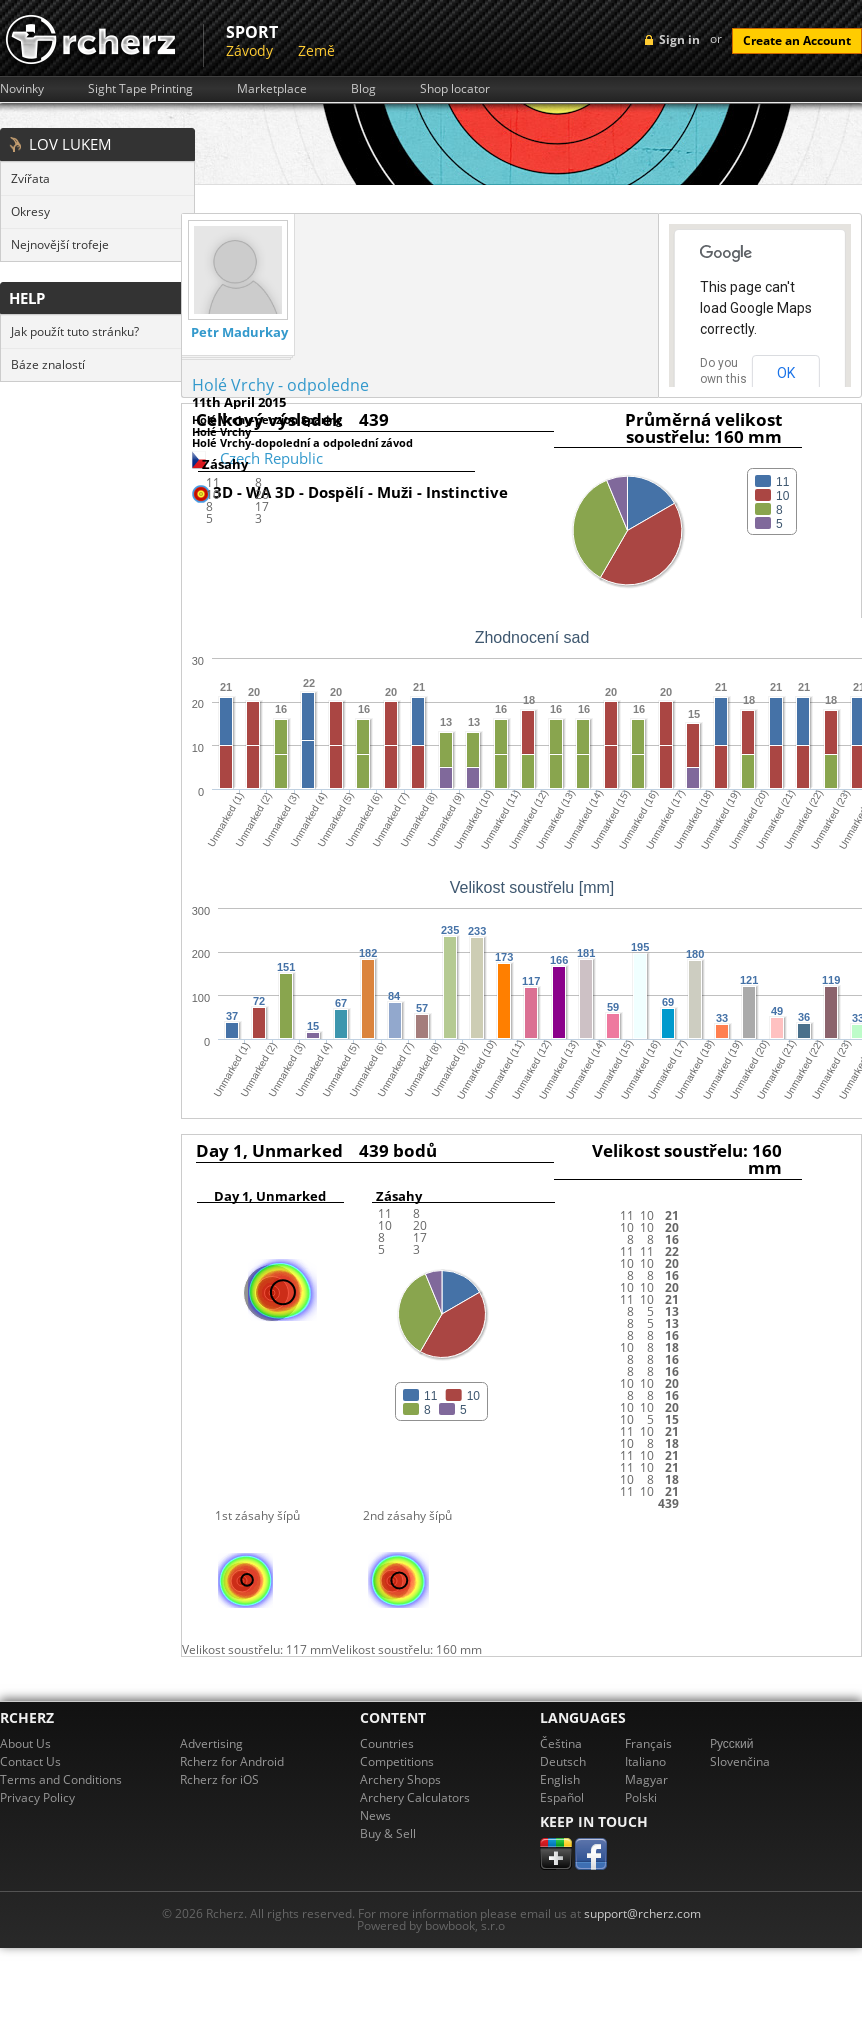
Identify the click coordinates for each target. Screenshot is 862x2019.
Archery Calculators (415, 1797)
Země (316, 50)
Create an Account (797, 40)
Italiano (645, 1761)
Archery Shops (400, 1779)
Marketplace (272, 89)
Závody (249, 50)
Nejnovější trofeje (60, 244)
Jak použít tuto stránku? (75, 331)
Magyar (646, 1779)
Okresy (30, 211)
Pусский (732, 1743)
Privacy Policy (37, 1797)
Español (562, 1797)
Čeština (561, 1743)
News (375, 1815)
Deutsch (563, 1761)
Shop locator (455, 89)
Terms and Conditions (61, 1779)
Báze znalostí (48, 364)
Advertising (211, 1743)
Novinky (22, 89)
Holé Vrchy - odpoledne (280, 385)
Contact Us (30, 1761)
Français (648, 1743)
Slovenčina (740, 1761)
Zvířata (30, 178)
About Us (25, 1743)
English (560, 1779)
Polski (641, 1797)
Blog (363, 89)
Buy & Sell (388, 1833)
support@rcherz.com (642, 1913)
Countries (387, 1743)
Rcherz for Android (232, 1761)
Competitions (397, 1761)
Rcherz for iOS (219, 1779)
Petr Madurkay (239, 332)
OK (786, 373)
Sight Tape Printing (140, 89)
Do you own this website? (724, 379)
